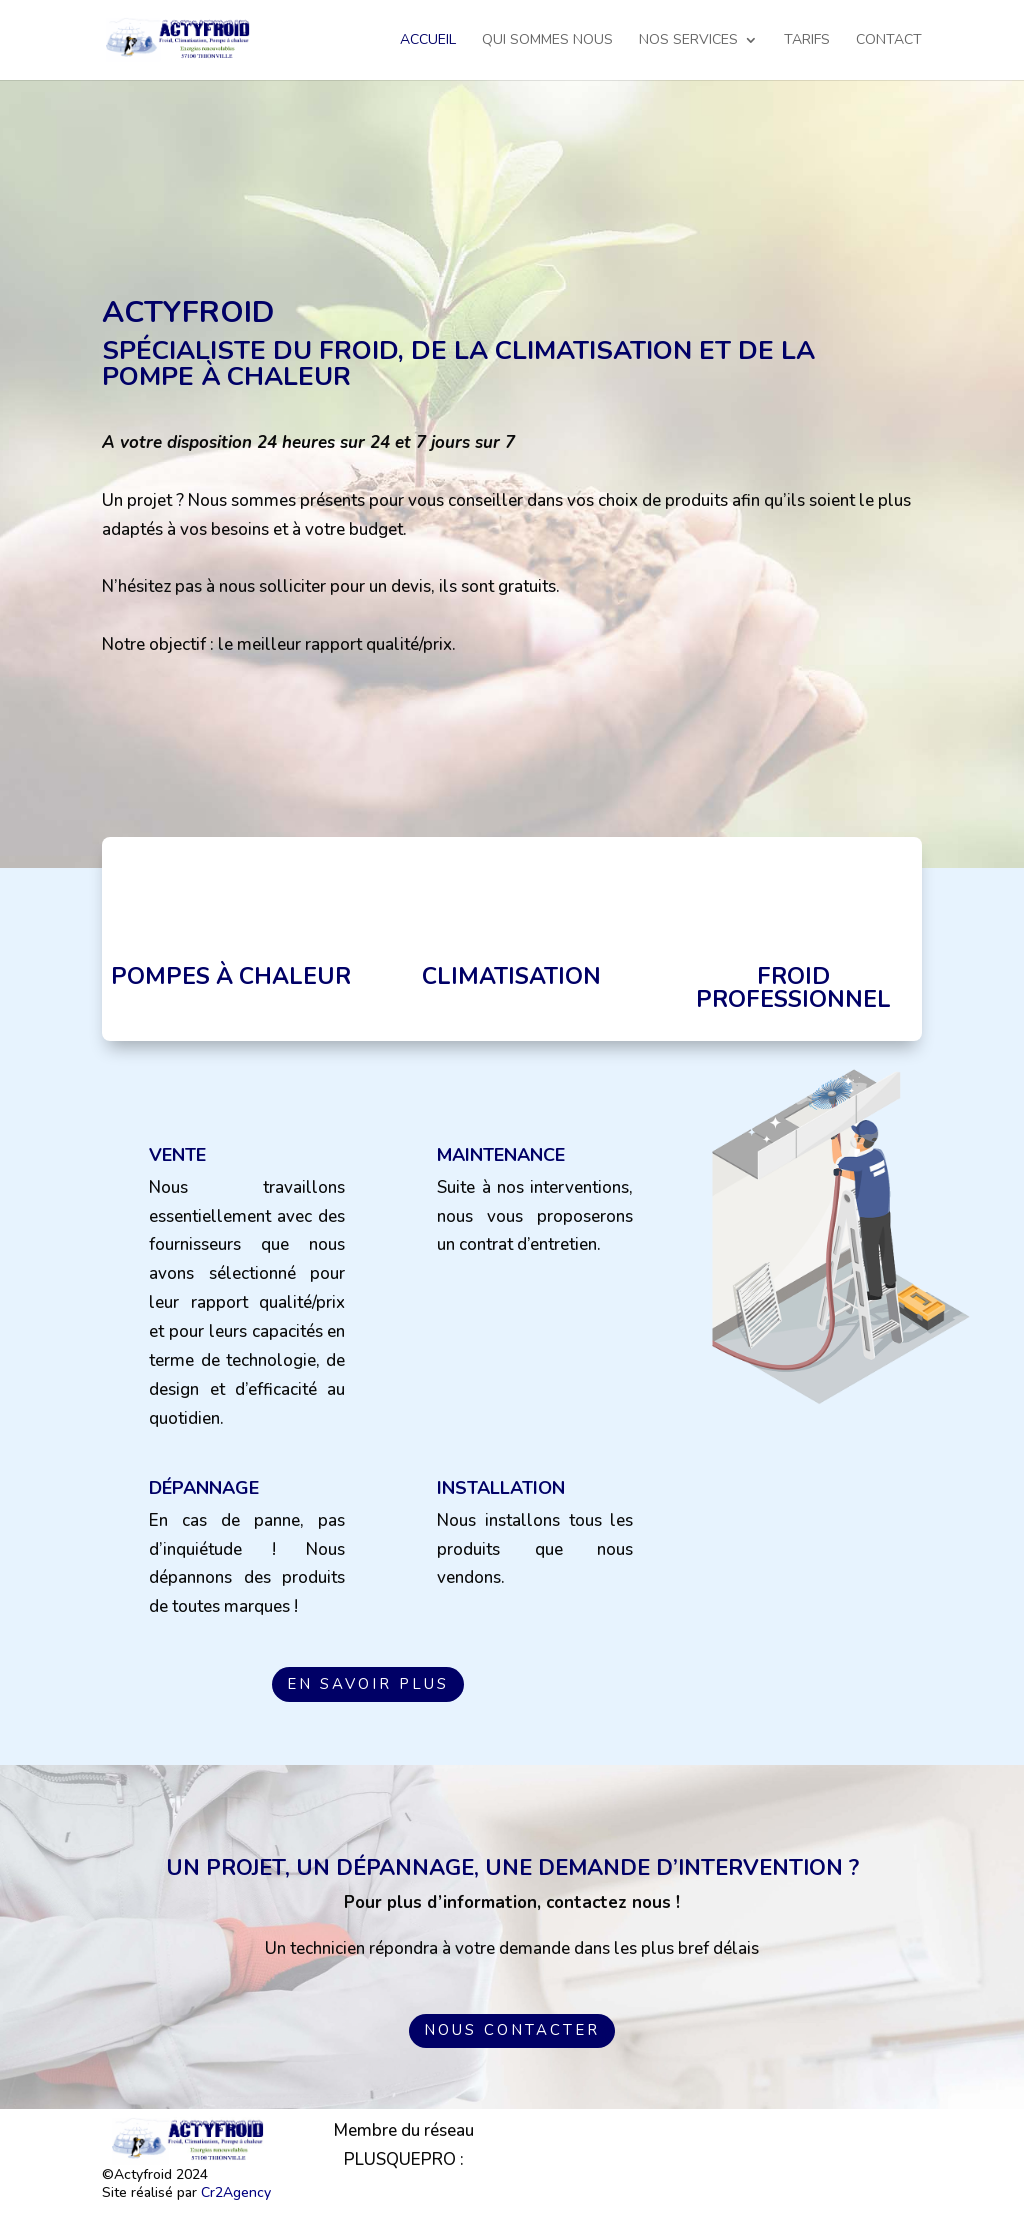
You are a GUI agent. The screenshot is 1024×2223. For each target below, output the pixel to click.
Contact (889, 41)
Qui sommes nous (547, 41)
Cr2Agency (236, 2192)
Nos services (688, 41)
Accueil (428, 41)
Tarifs (807, 41)
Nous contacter (512, 2030)
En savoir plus (368, 1684)
